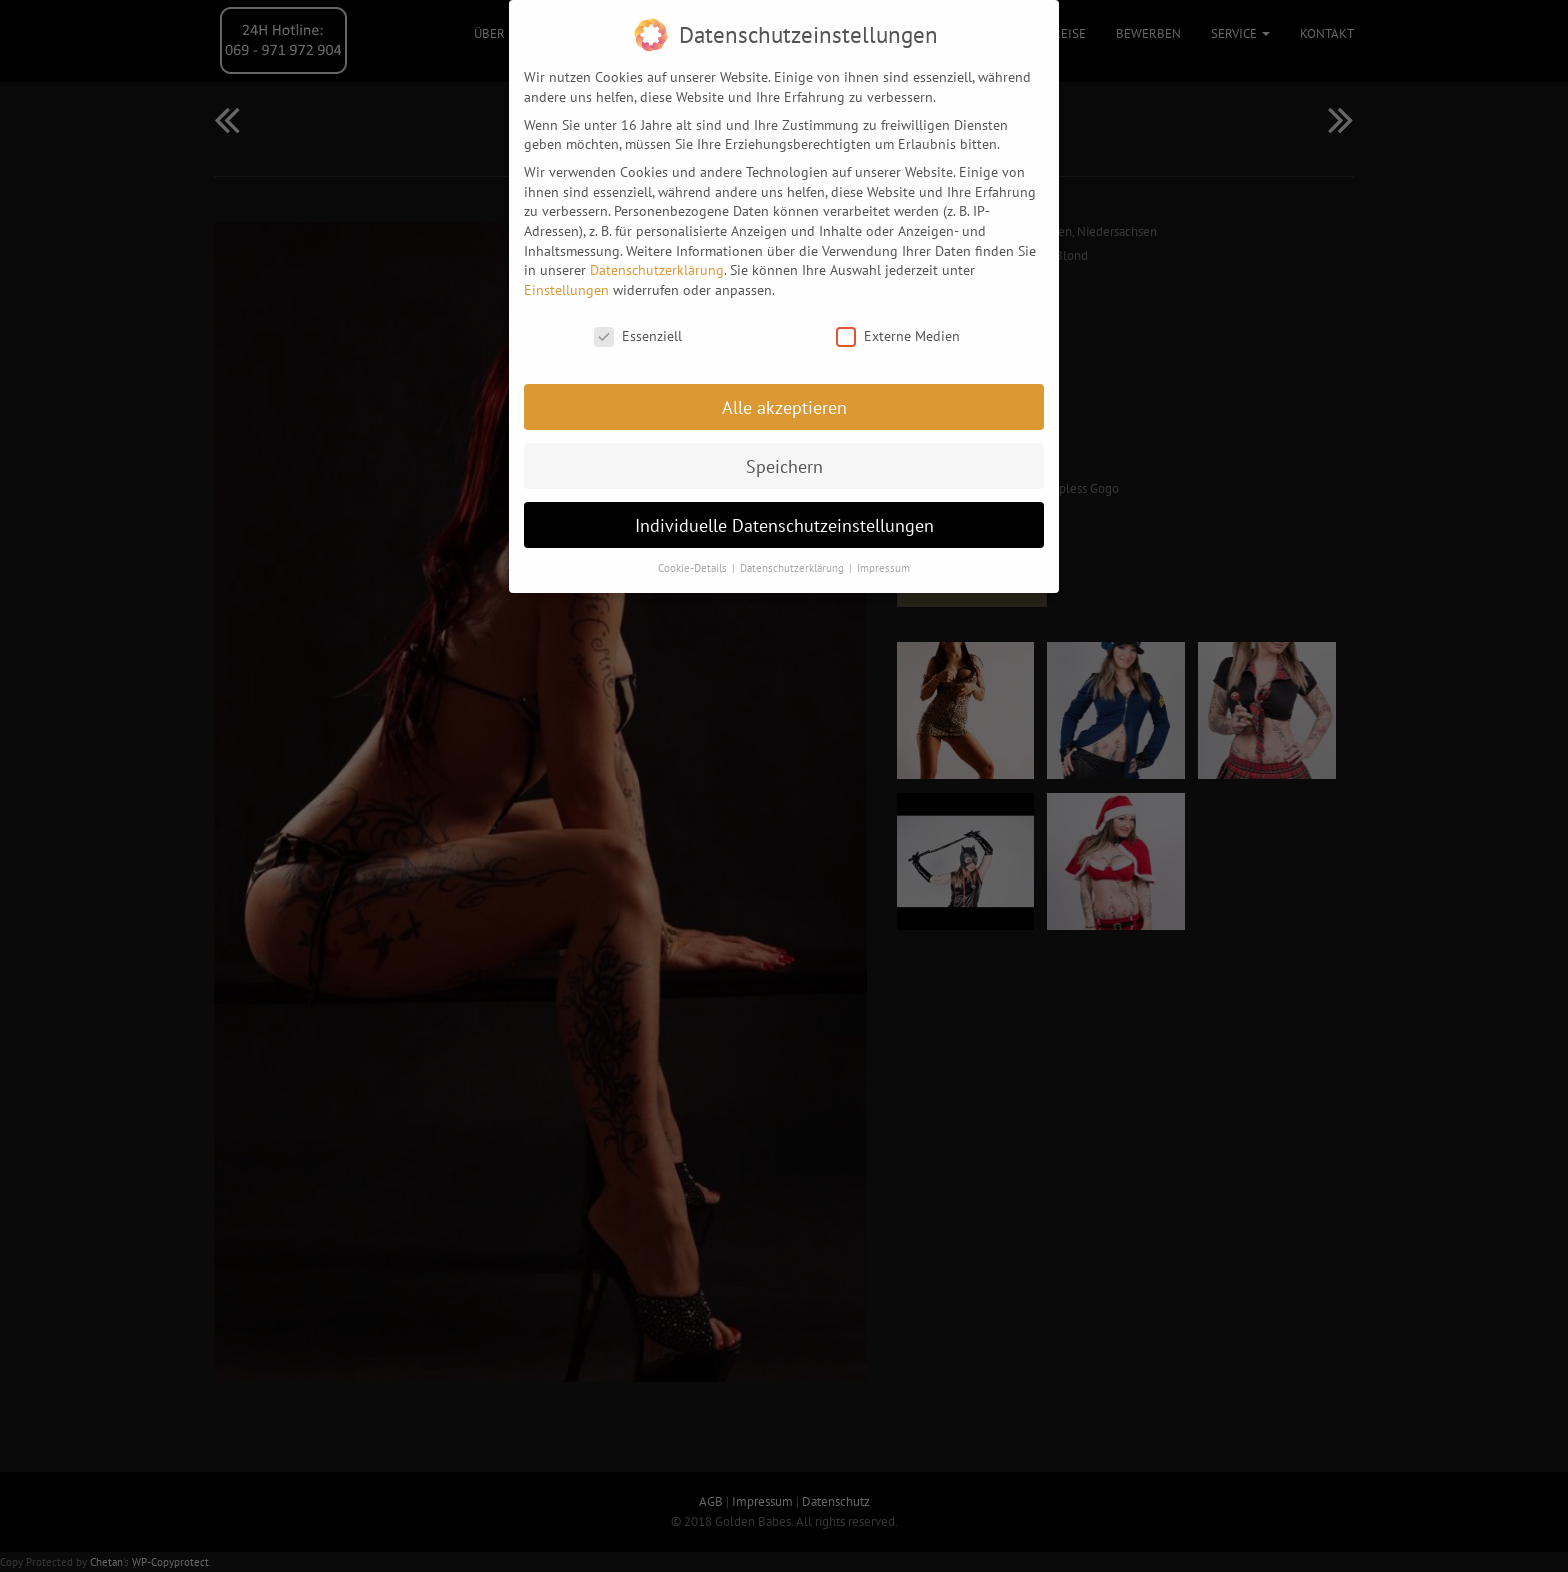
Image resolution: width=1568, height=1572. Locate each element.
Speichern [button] (784, 454)
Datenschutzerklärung (657, 258)
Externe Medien (898, 324)
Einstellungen (566, 278)
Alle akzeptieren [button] (784, 395)
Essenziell (638, 324)
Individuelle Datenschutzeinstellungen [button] (784, 513)
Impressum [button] (883, 556)
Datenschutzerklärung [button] (793, 556)
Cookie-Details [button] (694, 556)
